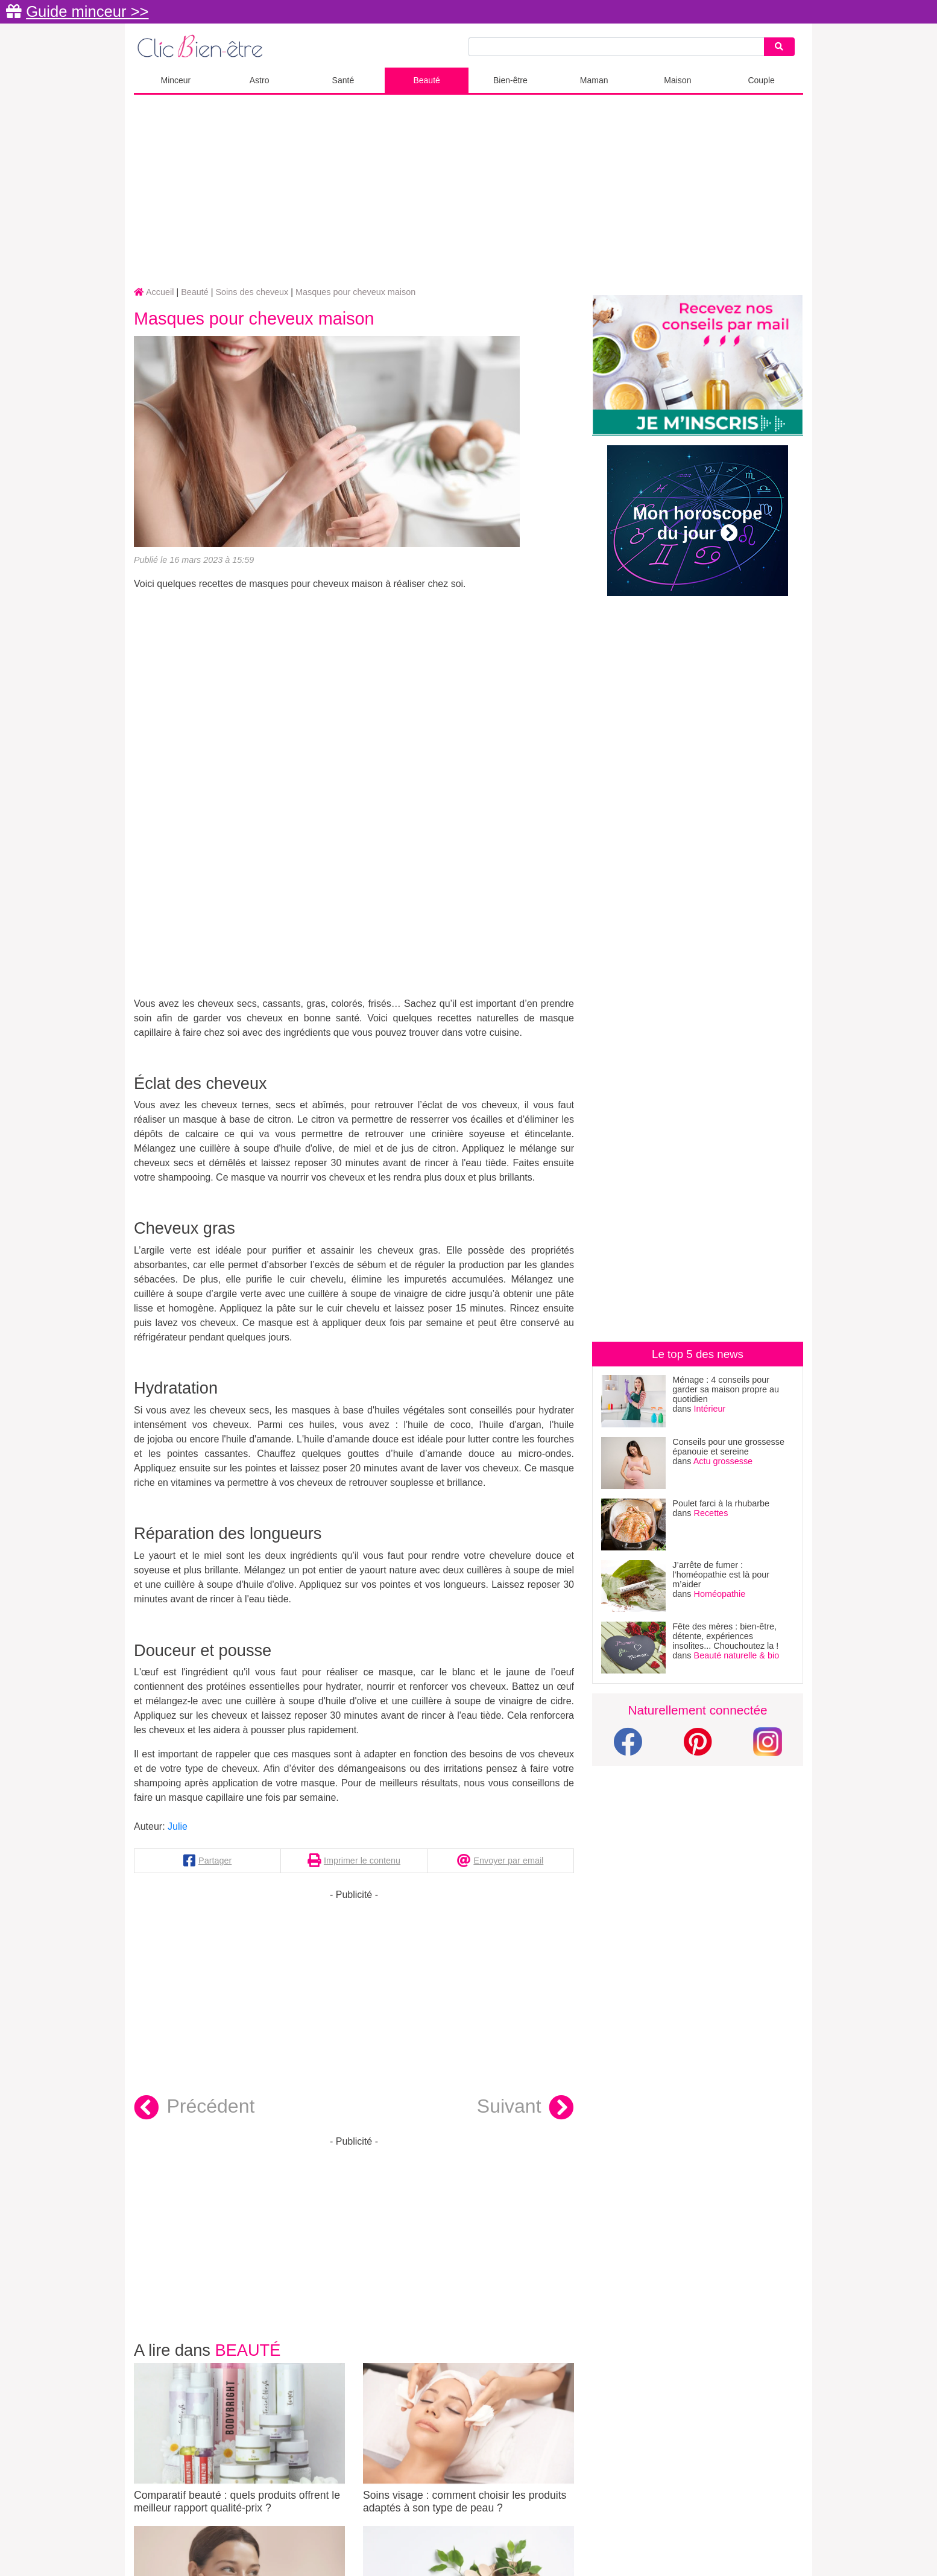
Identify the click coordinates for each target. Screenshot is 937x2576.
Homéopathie (720, 1594)
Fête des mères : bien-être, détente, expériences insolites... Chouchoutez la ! (725, 1636)
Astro (260, 80)
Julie (178, 1826)
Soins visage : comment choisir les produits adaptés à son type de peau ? (468, 2438)
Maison (677, 80)
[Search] (779, 47)
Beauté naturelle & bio (737, 1655)
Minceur (175, 80)
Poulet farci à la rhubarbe (720, 1503)
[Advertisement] (468, 191)
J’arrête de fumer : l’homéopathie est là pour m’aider (720, 1574)
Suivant (525, 2108)
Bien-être (510, 80)
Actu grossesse (722, 1461)
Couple (761, 80)
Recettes (711, 1513)
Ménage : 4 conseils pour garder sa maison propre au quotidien (725, 1389)
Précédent (194, 2108)
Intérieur (710, 1408)
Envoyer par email (508, 1860)
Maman (594, 80)
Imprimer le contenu (362, 1860)
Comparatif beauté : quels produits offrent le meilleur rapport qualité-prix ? (239, 2438)
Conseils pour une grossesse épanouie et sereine (728, 1446)
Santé (343, 80)
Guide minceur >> (87, 11)
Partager (215, 1860)
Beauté (426, 80)
